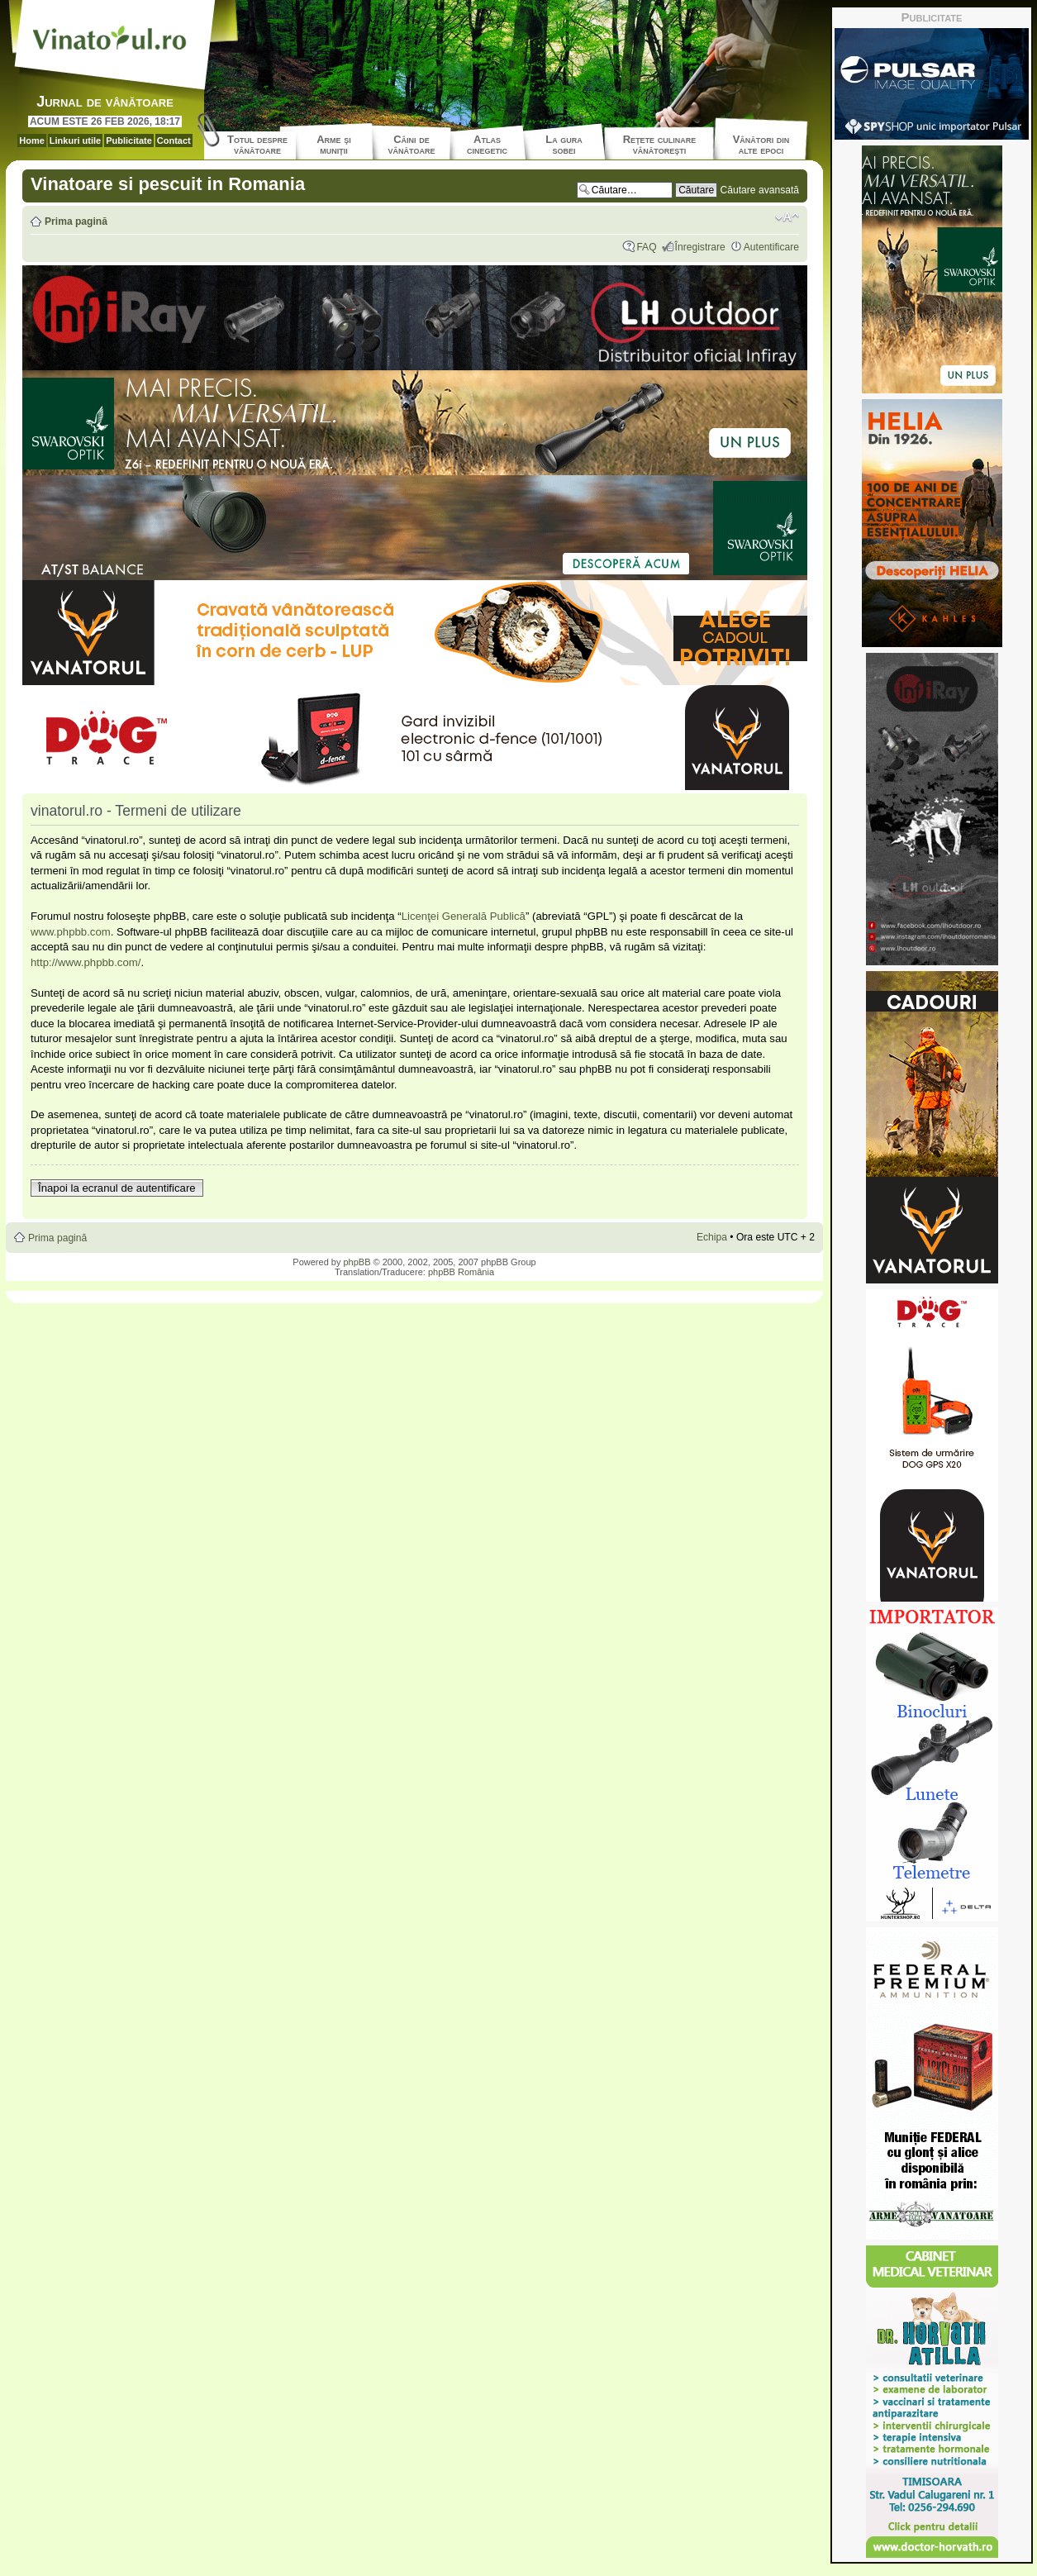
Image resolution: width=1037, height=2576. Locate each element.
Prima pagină (76, 221)
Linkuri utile (75, 140)
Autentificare (771, 247)
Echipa (712, 1237)
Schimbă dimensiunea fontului (787, 217)
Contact (174, 140)
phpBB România (461, 1272)
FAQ (646, 247)
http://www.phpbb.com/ (85, 962)
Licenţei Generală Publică (464, 916)
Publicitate (129, 140)
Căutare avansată (760, 190)
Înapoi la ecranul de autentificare (117, 1188)
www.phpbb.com (71, 932)
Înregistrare (700, 247)
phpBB (356, 1262)
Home (32, 140)
